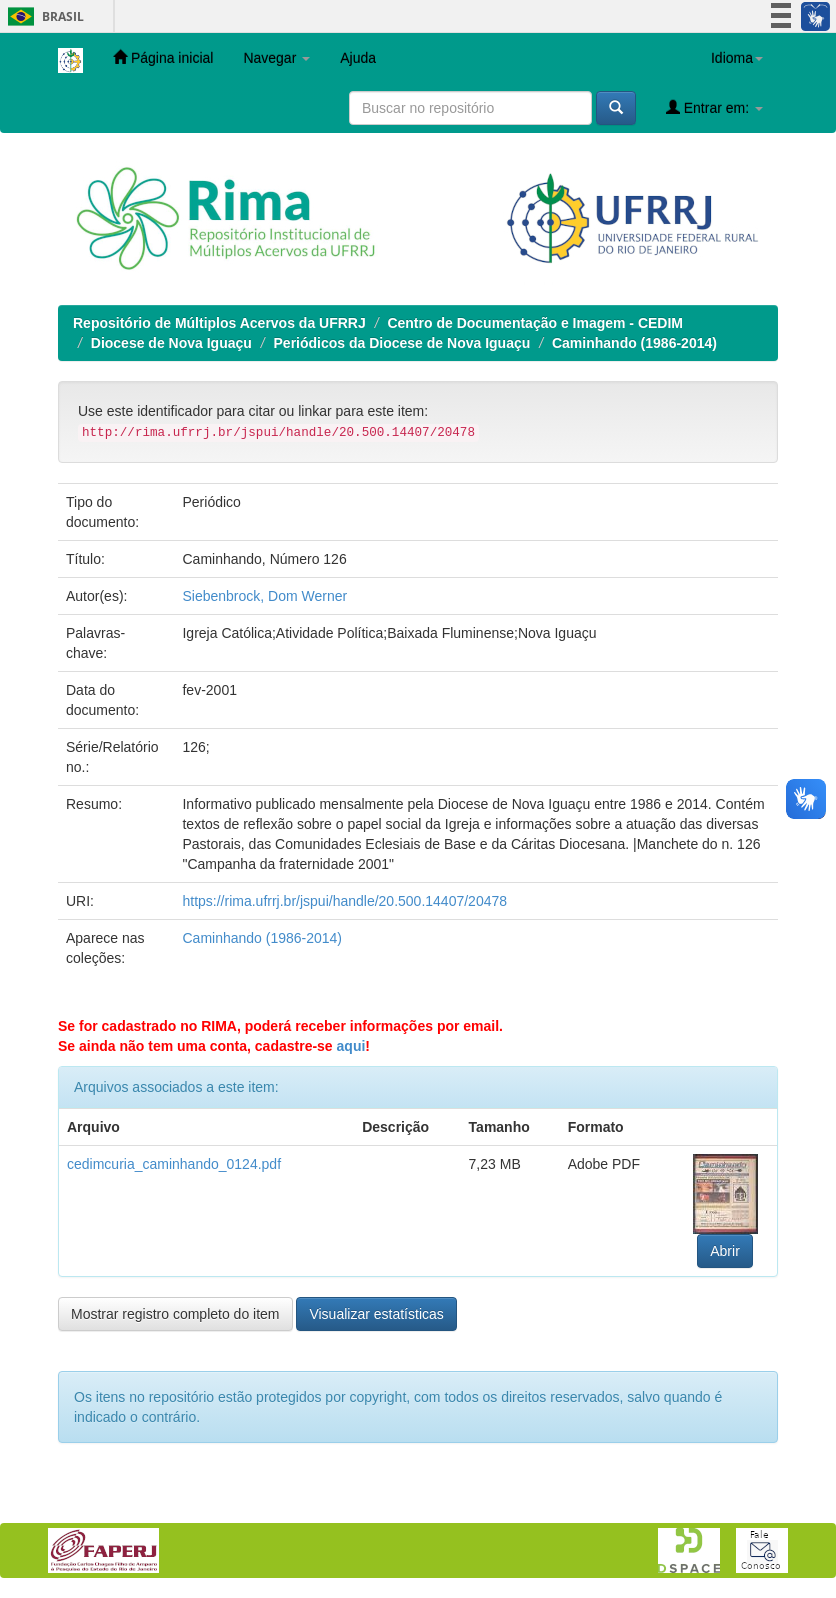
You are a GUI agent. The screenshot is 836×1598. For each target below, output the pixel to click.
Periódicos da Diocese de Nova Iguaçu (402, 343)
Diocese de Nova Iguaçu (171, 343)
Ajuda (358, 58)
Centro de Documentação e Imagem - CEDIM (535, 323)
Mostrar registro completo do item (175, 1314)
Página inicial (163, 57)
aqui (351, 1046)
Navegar (276, 58)
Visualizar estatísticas (376, 1314)
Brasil (42, 16)
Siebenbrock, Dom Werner (264, 596)
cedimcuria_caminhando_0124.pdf (174, 1164)
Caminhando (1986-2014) (634, 343)
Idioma (737, 58)
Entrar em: (714, 107)
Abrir (725, 1251)
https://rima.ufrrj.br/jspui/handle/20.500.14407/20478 (344, 901)
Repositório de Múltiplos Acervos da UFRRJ (219, 323)
